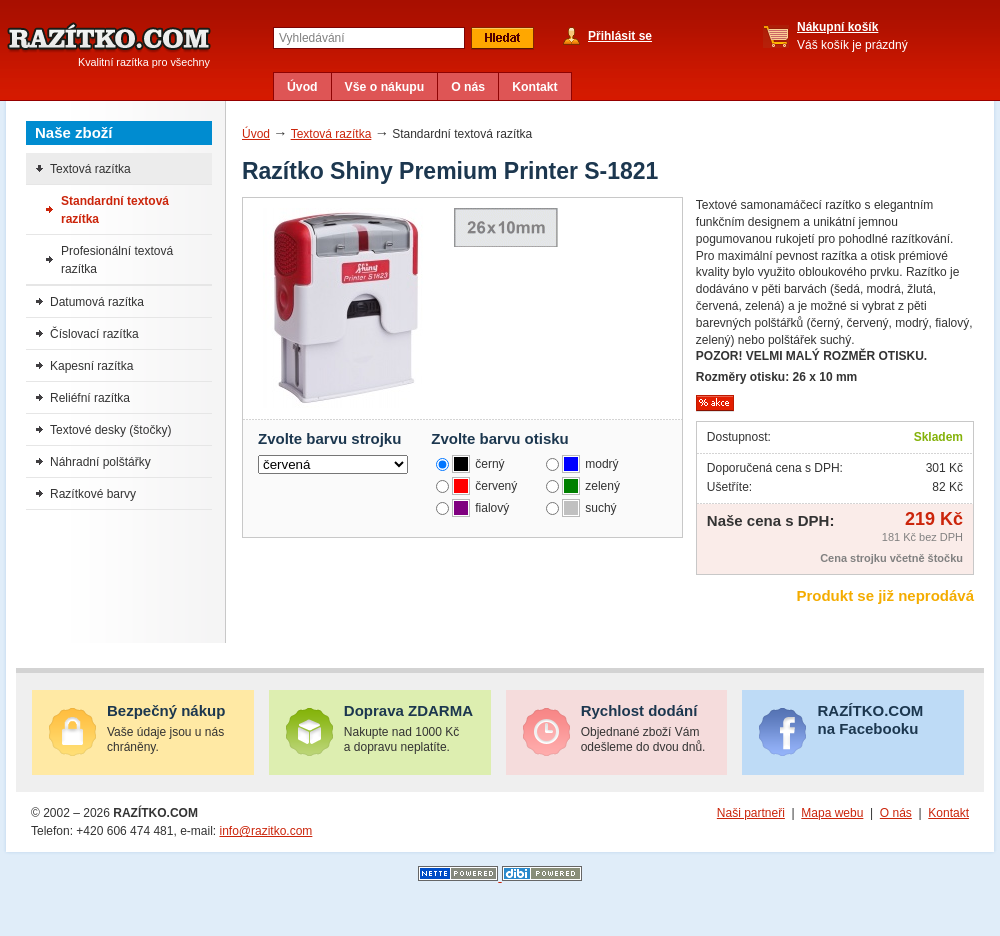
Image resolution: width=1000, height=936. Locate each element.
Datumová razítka (97, 302)
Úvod (302, 87)
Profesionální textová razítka (117, 260)
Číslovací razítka (94, 334)
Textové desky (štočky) (110, 430)
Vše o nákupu (385, 87)
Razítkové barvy (93, 494)
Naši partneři (751, 813)
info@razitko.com (265, 831)
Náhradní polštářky (100, 462)
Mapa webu (832, 813)
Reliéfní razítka (90, 398)
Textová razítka (331, 134)
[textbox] (369, 38)
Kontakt (535, 87)
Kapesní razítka (91, 366)
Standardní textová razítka (115, 210)
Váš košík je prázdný (852, 36)
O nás (468, 87)
